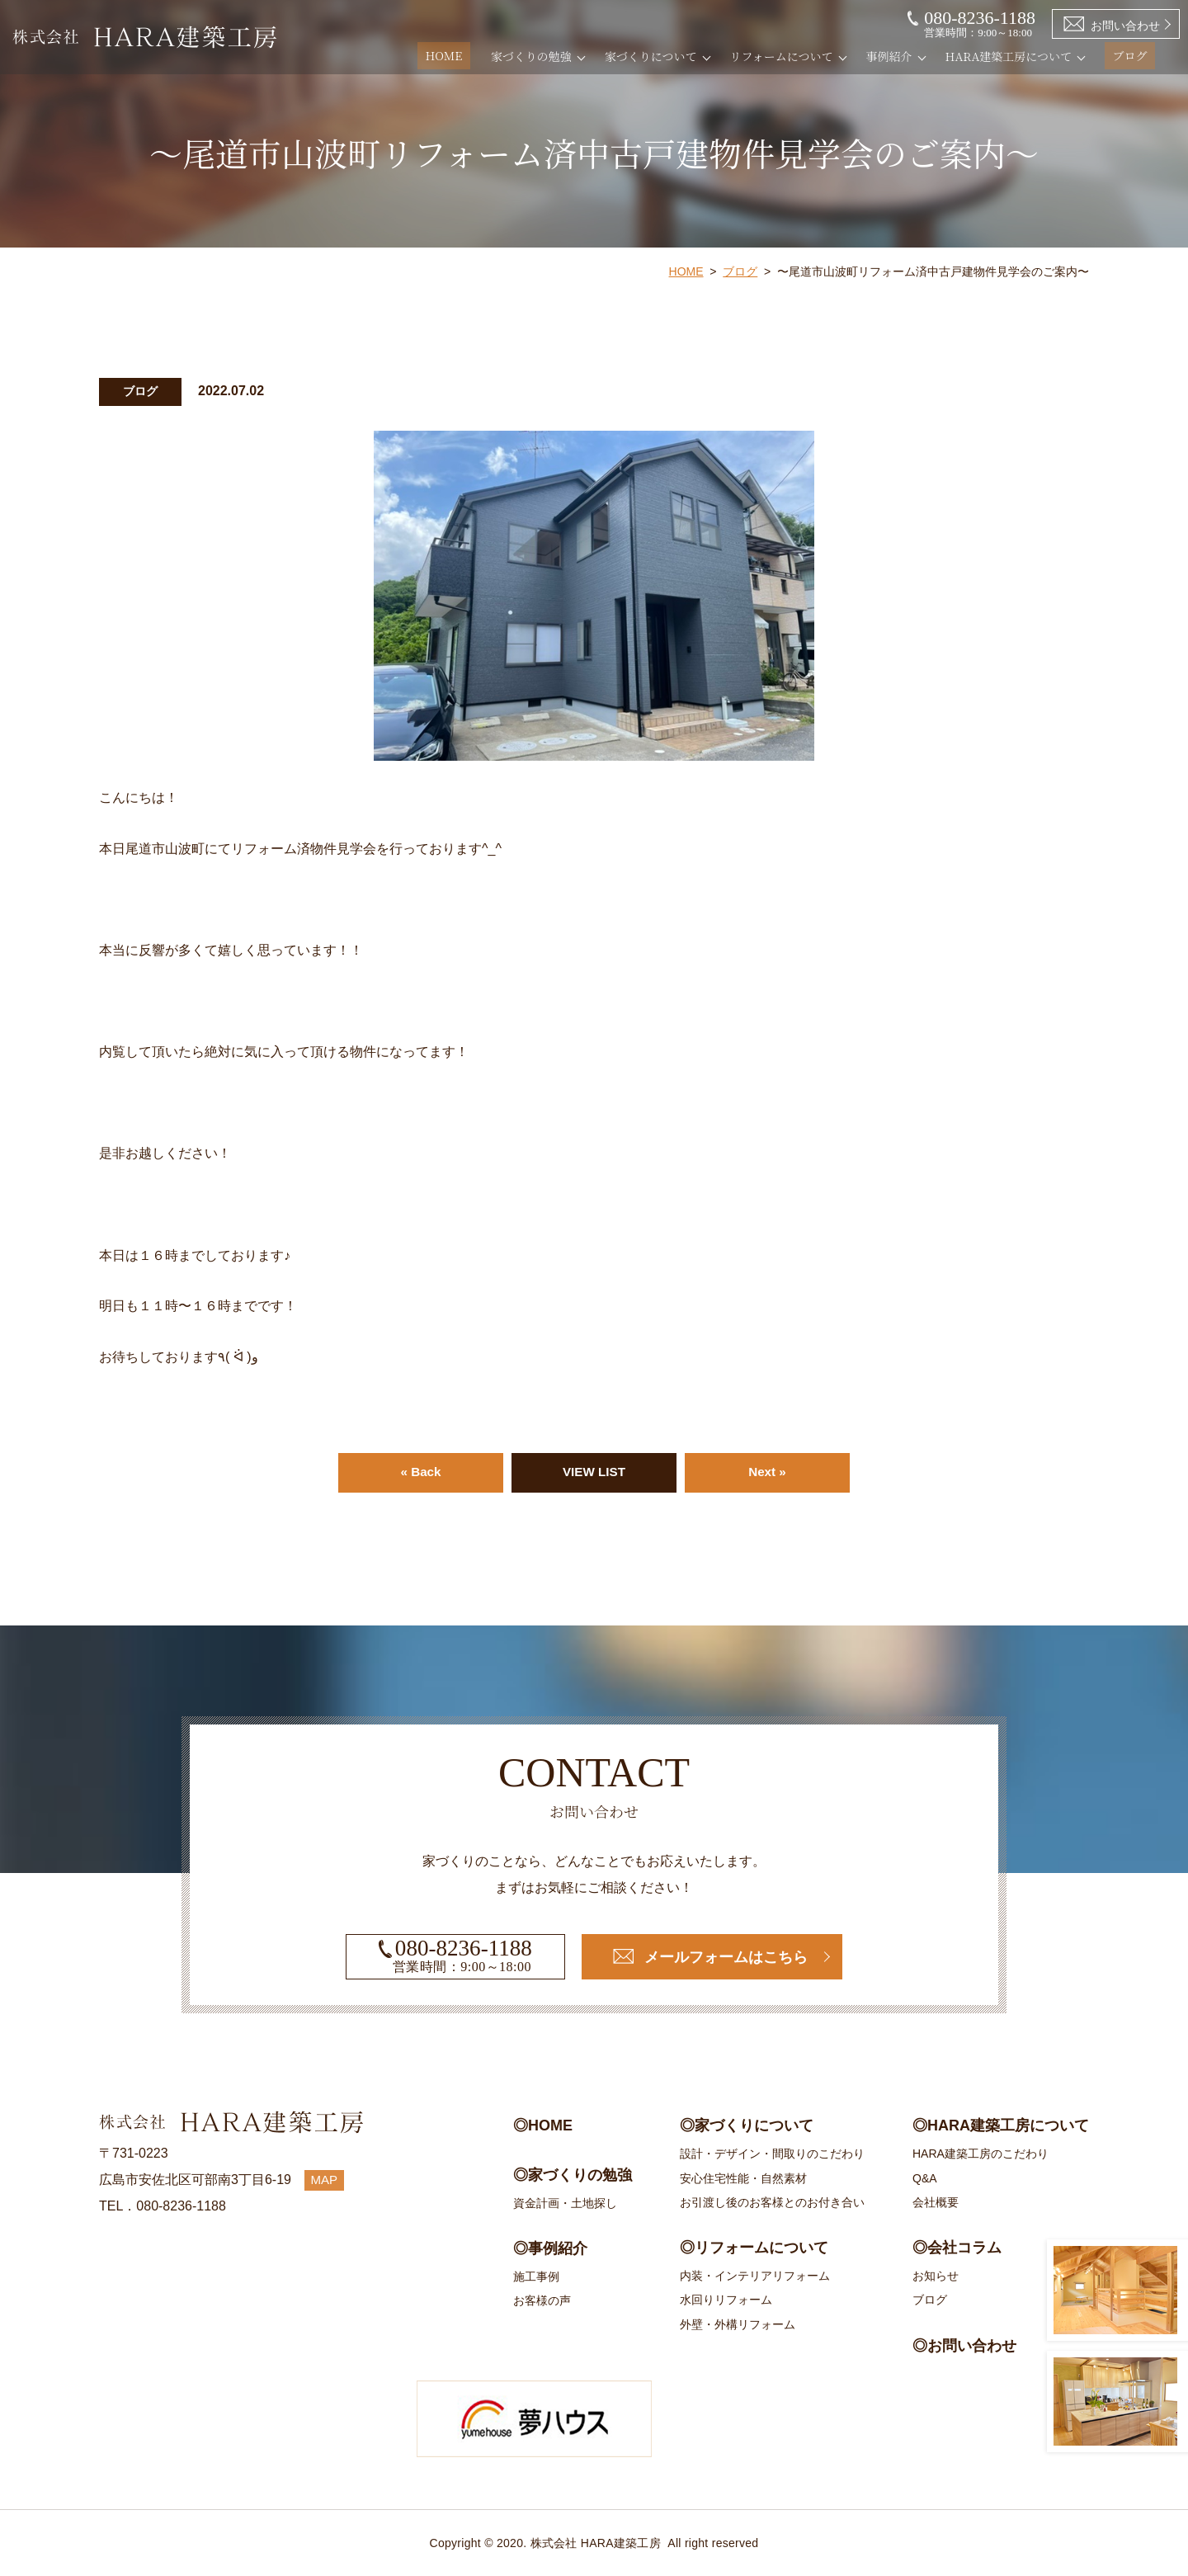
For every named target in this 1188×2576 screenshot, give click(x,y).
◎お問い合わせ (964, 2346)
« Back (420, 1472)
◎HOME (543, 2126)
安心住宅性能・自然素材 (743, 2178)
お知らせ (935, 2275)
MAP (325, 2180)
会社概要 (935, 2202)
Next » (767, 1472)
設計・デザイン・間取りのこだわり (772, 2154)
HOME (467, 56)
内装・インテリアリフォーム (755, 2275)
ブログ (1137, 56)
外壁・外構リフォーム (737, 2324)
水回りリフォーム (726, 2300)
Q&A (924, 2178)
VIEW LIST (594, 1472)
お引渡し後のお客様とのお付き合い (772, 2202)
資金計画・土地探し (565, 2203)
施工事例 (536, 2277)
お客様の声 (542, 2301)
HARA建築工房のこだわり (980, 2154)
